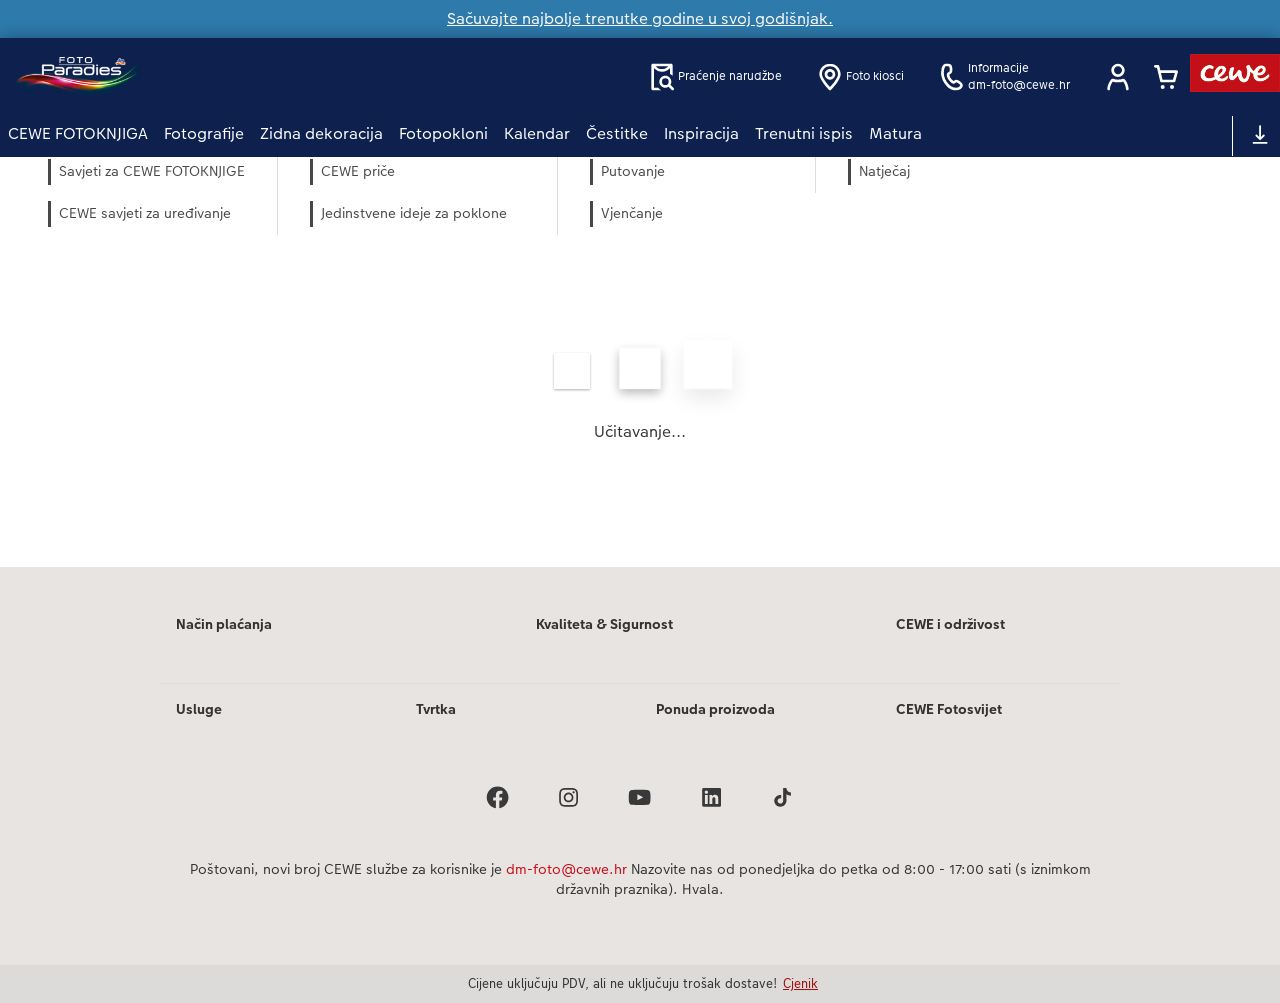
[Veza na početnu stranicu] (204, 76)
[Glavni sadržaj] (640, 389)
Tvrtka (436, 709)
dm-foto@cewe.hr (566, 869)
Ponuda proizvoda (715, 709)
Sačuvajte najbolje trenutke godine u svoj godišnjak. (640, 18)
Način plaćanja (224, 624)
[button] (1118, 77)
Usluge (199, 709)
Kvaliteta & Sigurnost (604, 624)
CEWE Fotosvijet (949, 709)
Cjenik (800, 983)
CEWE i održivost (950, 624)
